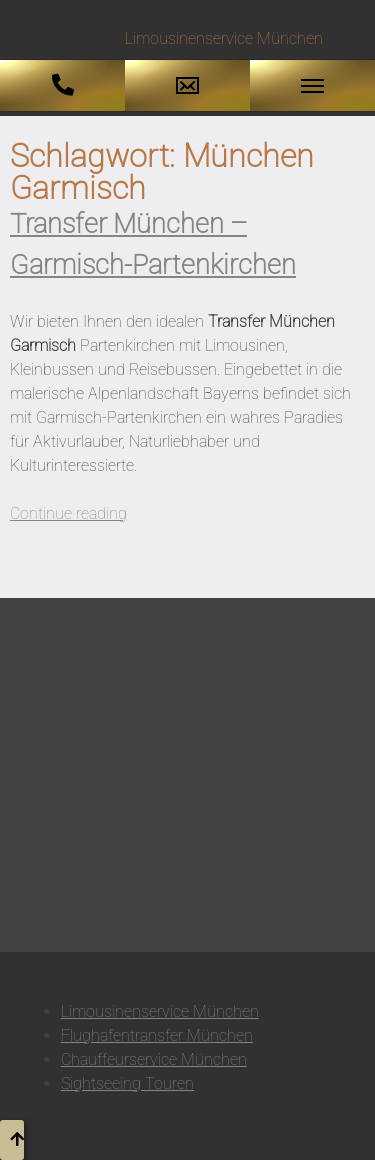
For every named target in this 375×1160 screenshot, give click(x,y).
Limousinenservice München (160, 1011)
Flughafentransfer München (157, 1035)
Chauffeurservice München (154, 1059)
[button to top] (12, 1140)
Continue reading (68, 513)
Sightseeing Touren (127, 1083)
